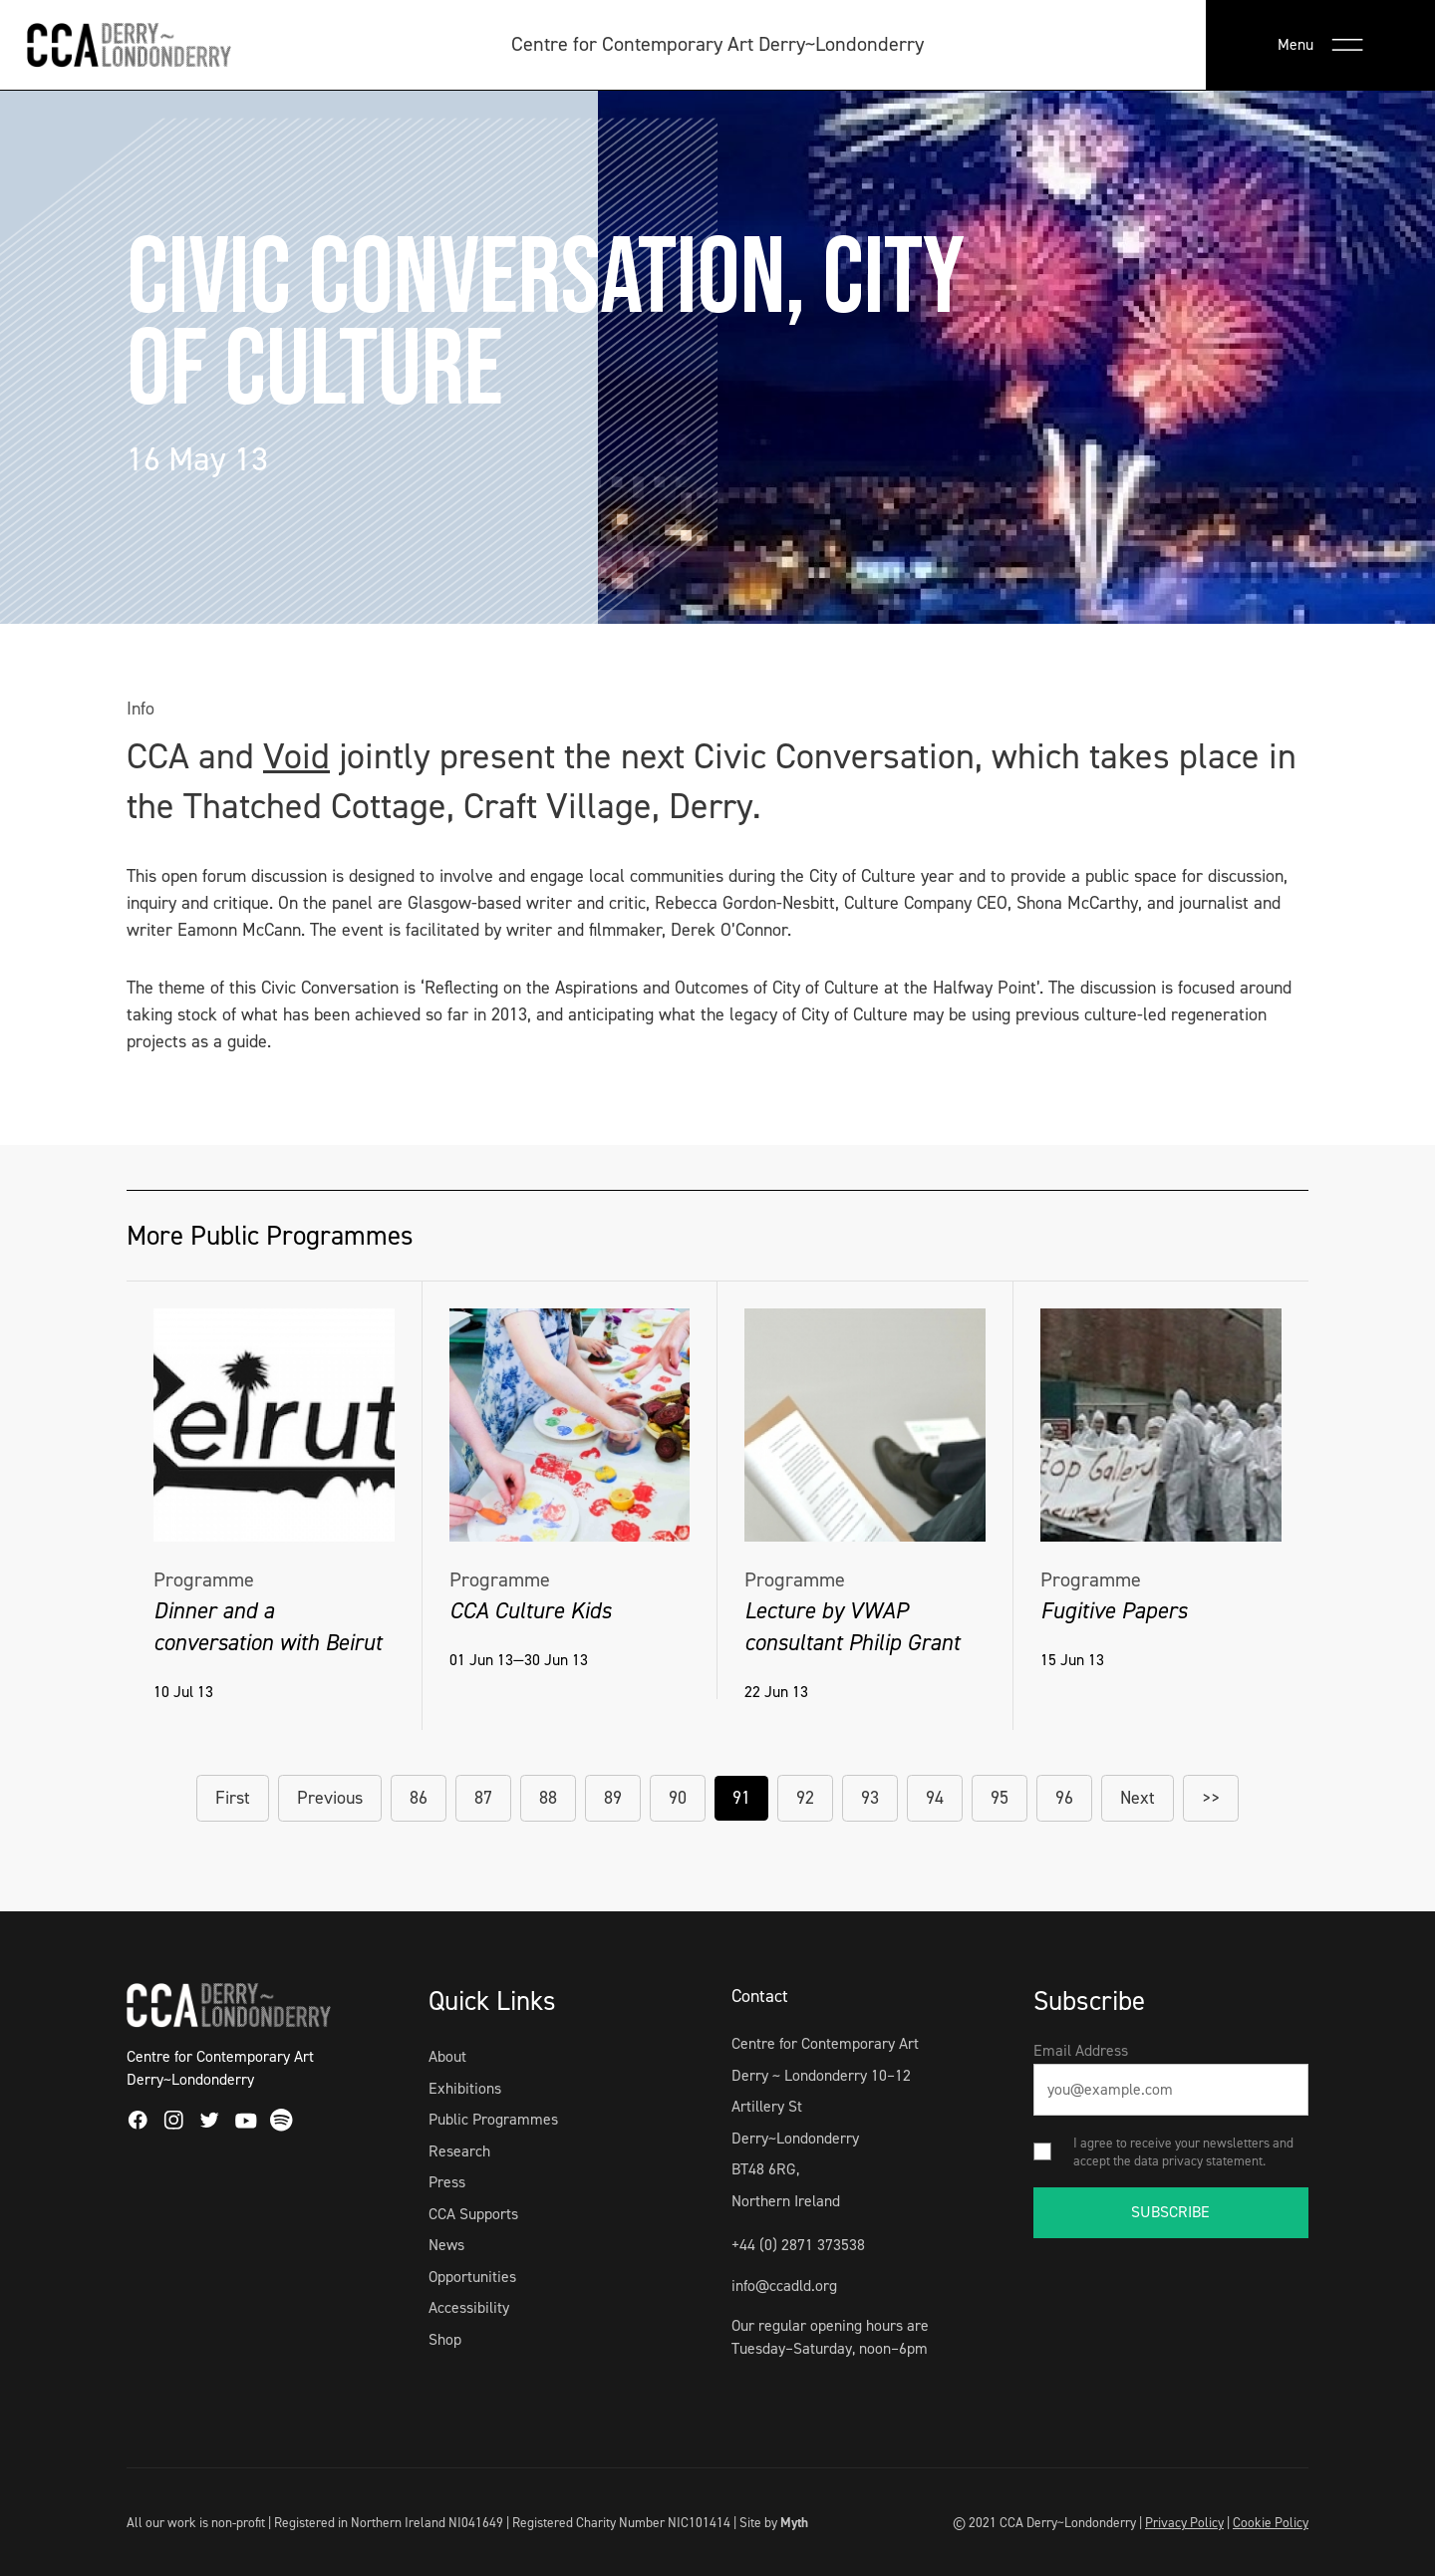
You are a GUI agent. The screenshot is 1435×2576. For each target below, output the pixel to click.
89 (613, 1798)
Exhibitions (465, 2088)
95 (999, 1798)
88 (548, 1798)
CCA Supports (473, 2213)
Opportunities (472, 2276)
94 (935, 1798)
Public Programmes (493, 2119)
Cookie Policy (1270, 2522)
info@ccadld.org (784, 2285)
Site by (773, 2522)
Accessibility (469, 2307)
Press (447, 2181)
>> (1211, 1798)
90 (678, 1798)
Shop (445, 2339)
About (447, 2056)
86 (419, 1798)
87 (483, 1798)
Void (296, 756)
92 (805, 1798)
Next (1137, 1798)
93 (870, 1798)
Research (459, 2151)
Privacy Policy (1184, 2522)
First (232, 1798)
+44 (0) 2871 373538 (798, 2244)
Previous (330, 1798)
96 (1064, 1798)
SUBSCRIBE (1170, 2211)
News (446, 2244)
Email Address (1080, 2050)
